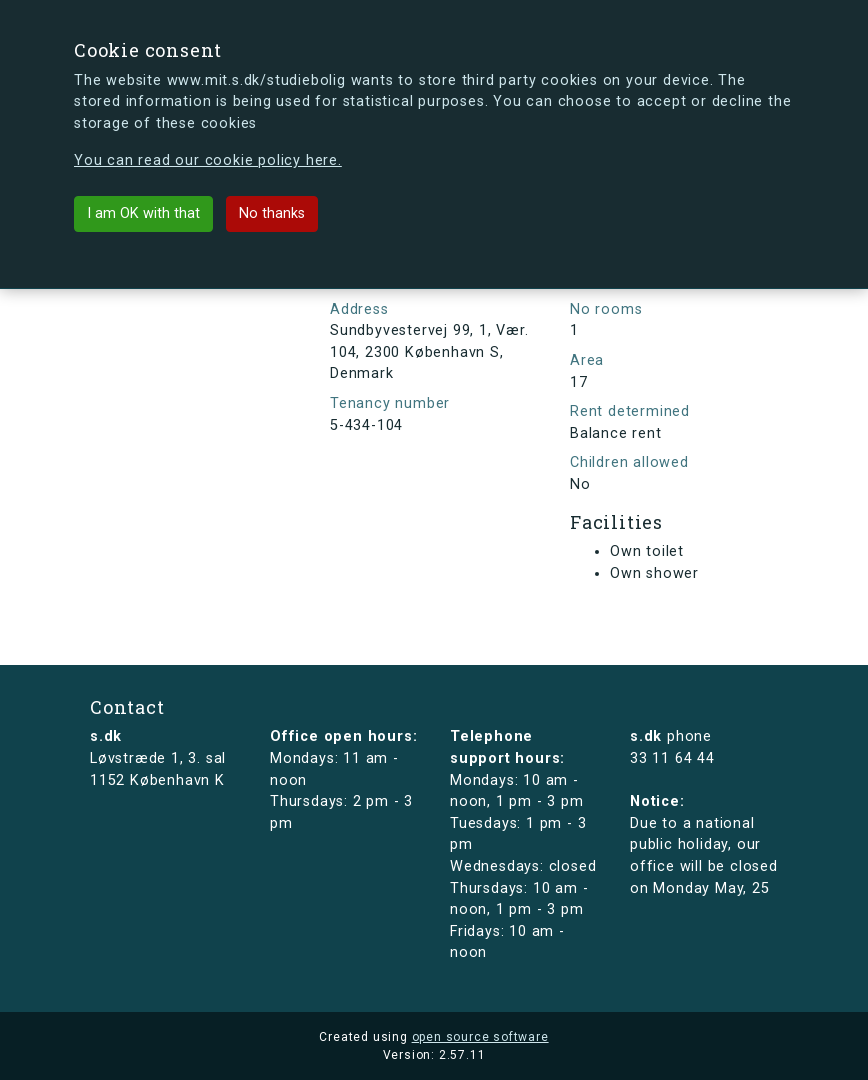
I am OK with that (143, 213)
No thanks (272, 213)
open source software (480, 1037)
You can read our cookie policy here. (208, 160)
